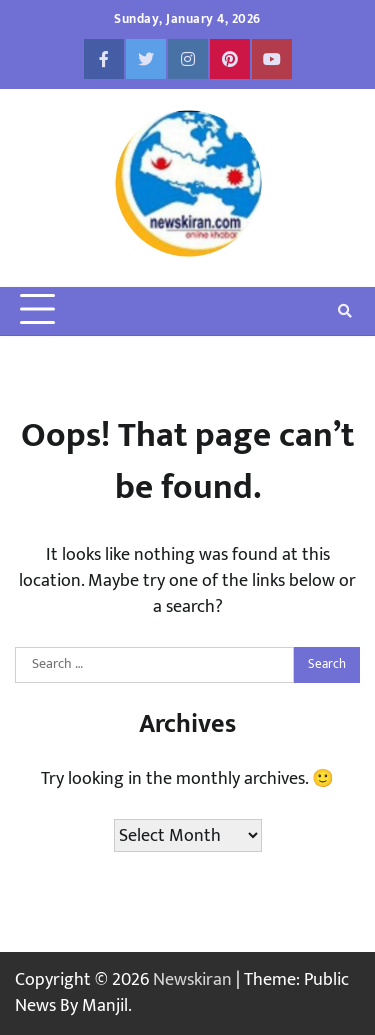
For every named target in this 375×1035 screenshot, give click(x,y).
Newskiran (192, 979)
